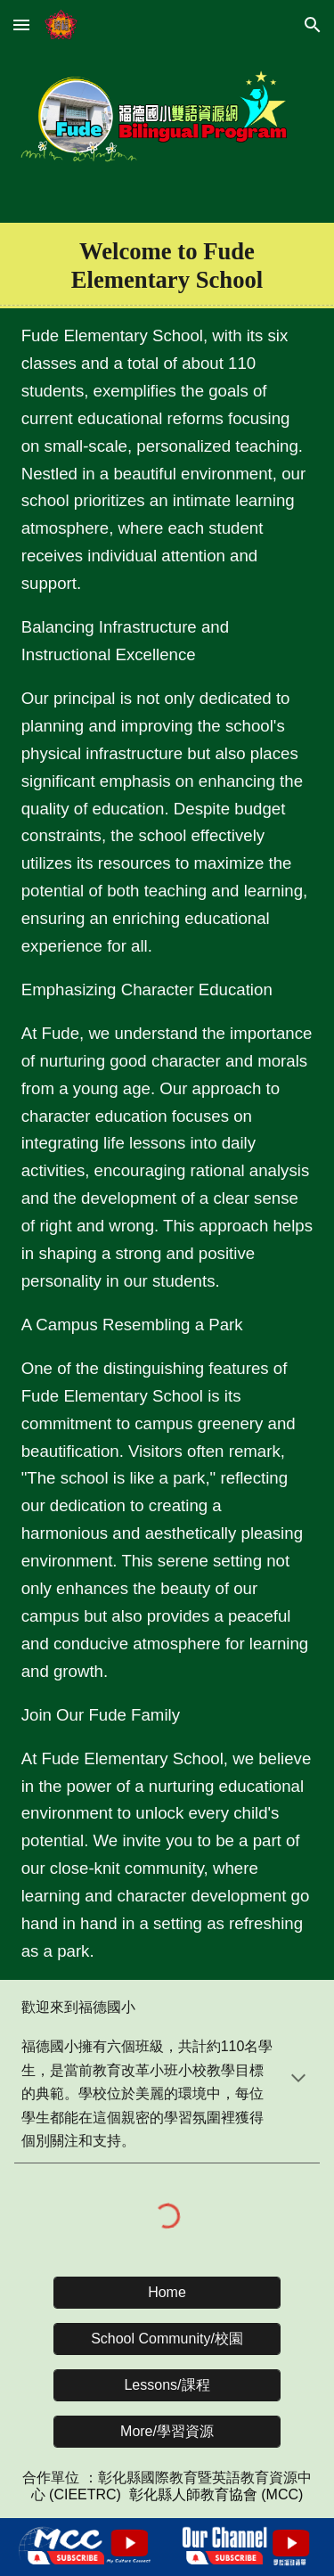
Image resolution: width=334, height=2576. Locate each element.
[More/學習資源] (166, 2432)
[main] (167, 265)
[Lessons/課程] (166, 2385)
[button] (21, 24)
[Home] (166, 2292)
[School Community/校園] (166, 2339)
